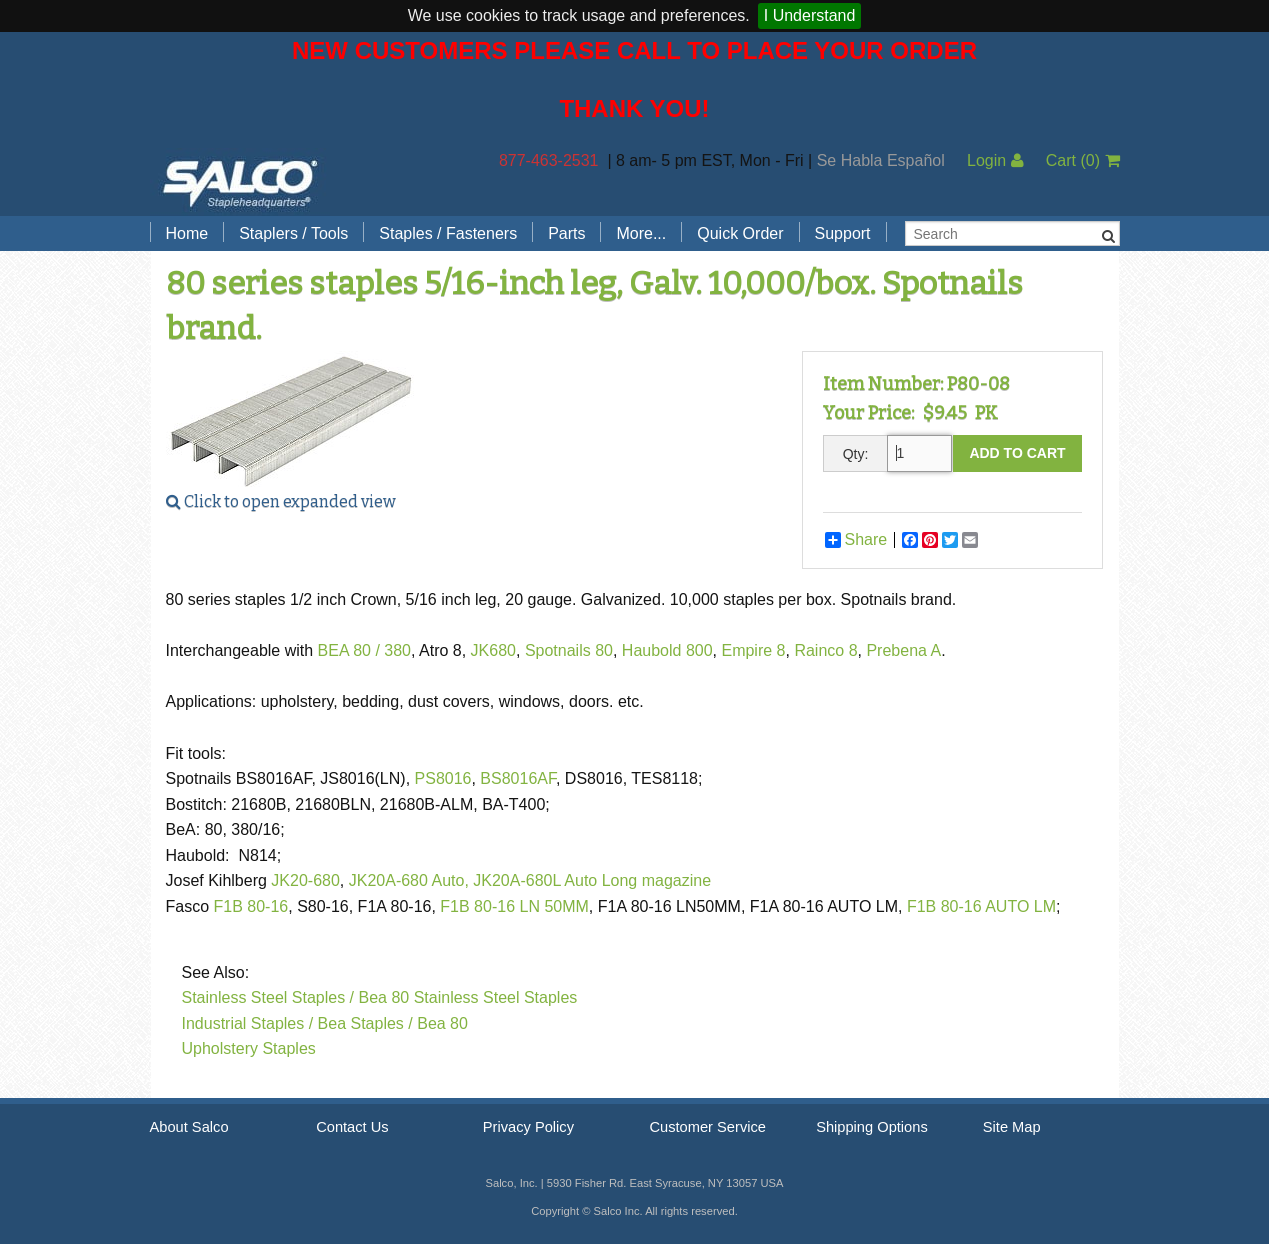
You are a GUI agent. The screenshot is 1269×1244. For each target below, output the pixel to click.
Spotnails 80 (569, 650)
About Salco (189, 1127)
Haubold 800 (667, 650)
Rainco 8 (825, 650)
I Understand (810, 15)
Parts (566, 233)
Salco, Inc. (240, 182)
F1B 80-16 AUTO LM (981, 906)
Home (187, 233)
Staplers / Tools (293, 233)
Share (856, 540)
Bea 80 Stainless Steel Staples (468, 997)
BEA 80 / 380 (364, 650)
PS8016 (443, 778)
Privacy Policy (528, 1127)
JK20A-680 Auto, (409, 880)
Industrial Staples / (248, 1023)
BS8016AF (518, 778)
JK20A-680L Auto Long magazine (592, 880)
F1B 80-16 (251, 906)
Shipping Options (872, 1127)
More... (641, 233)
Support (843, 233)
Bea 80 (442, 1023)
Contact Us (352, 1127)
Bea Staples (361, 1023)
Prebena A (903, 650)
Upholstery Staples (249, 1048)
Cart (1083, 160)
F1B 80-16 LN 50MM (514, 906)
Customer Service (707, 1127)
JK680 (493, 650)
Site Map (1012, 1127)
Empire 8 (753, 650)
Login (995, 160)
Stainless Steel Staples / (268, 997)
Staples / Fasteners (448, 233)
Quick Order (740, 233)
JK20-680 (305, 880)
